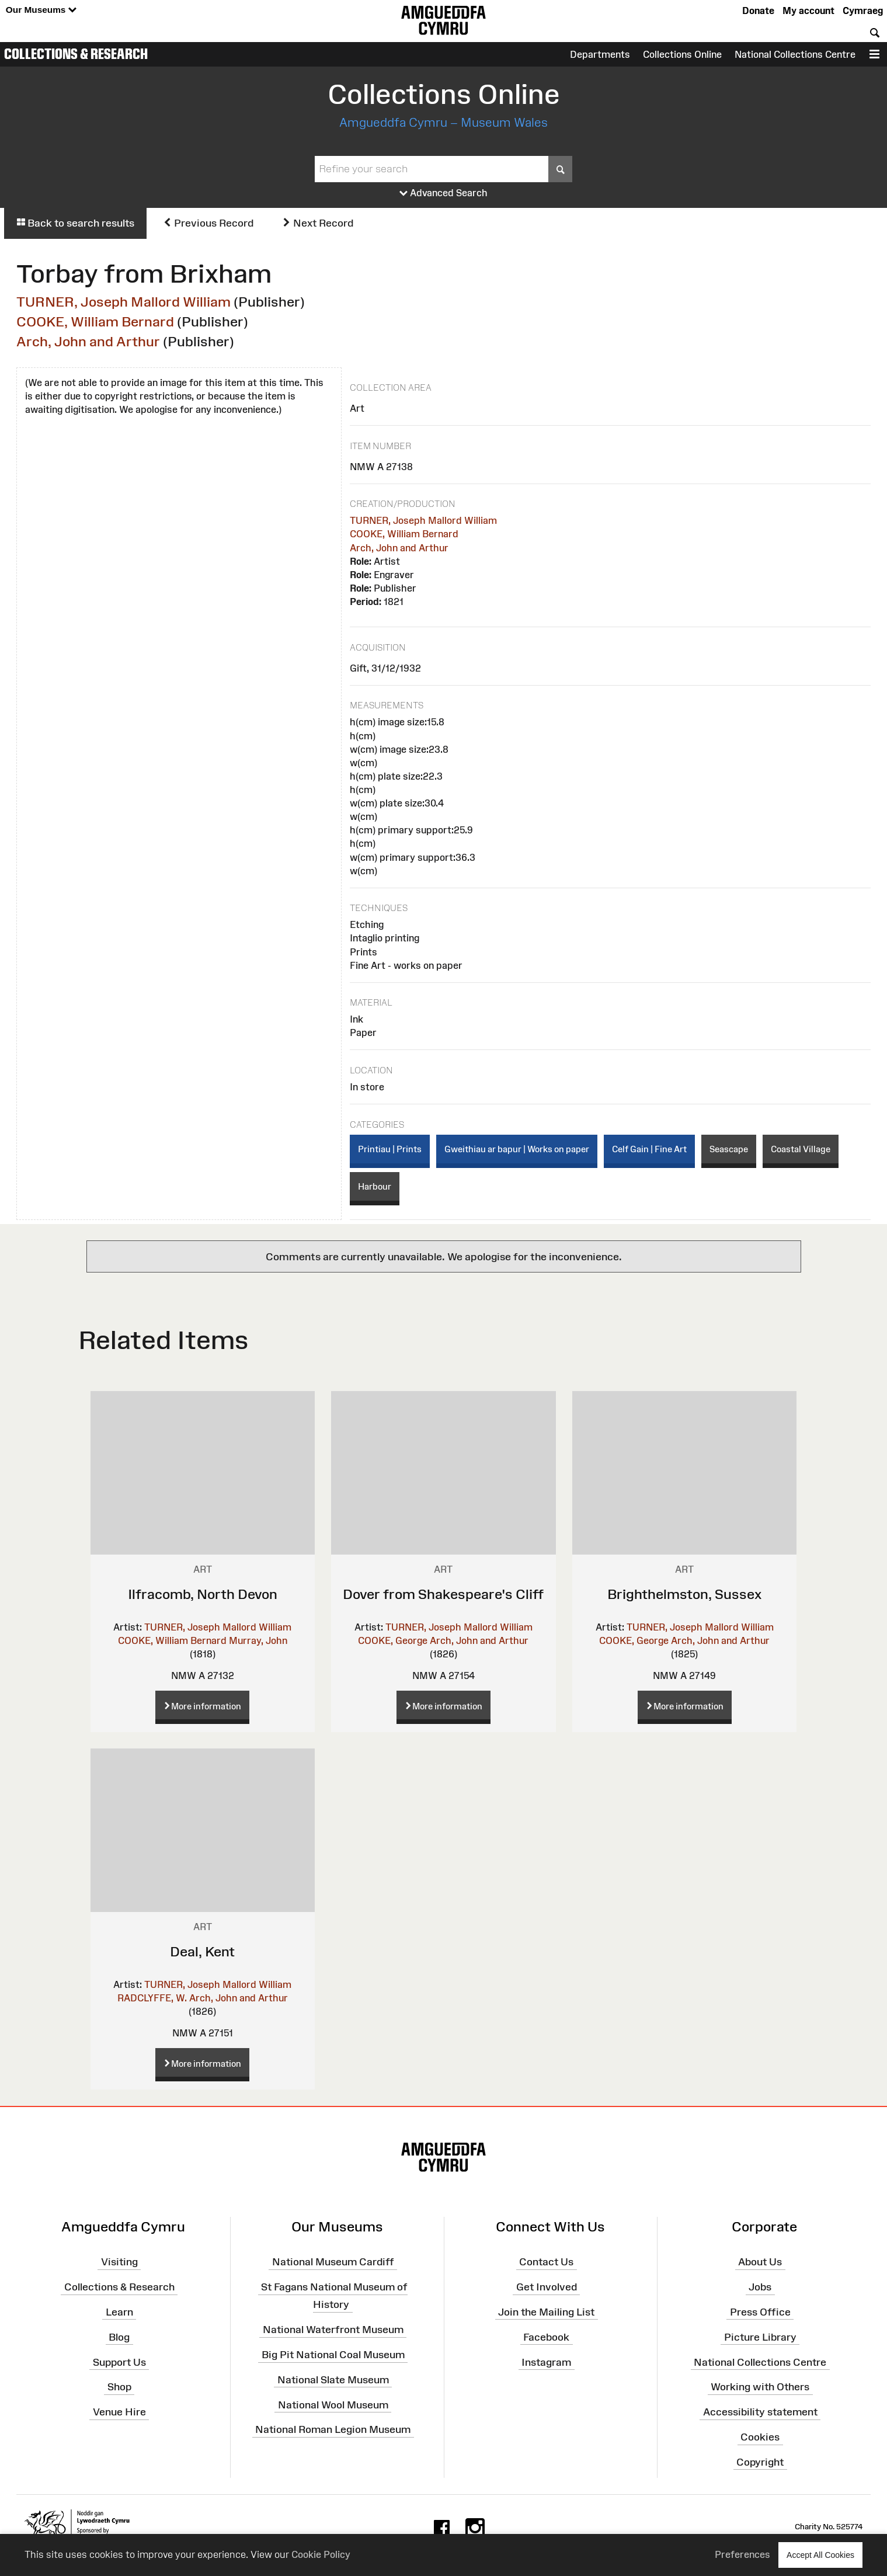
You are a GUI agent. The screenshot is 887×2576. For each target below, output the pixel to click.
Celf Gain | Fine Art (649, 1149)
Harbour (374, 1186)
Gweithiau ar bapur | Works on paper (516, 1149)
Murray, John (258, 1640)
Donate (758, 10)
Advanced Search (443, 193)
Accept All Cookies (820, 2555)
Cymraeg (863, 10)
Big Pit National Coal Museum (333, 2355)
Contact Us (546, 2262)
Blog (119, 2337)
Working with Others (760, 2387)
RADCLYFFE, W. (152, 1998)
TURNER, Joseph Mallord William (123, 302)
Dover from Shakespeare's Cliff (443, 1594)
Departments (600, 54)
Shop (119, 2387)
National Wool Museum (333, 2404)
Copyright (760, 2462)
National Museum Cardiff (333, 2262)
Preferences (742, 2554)
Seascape (728, 1149)
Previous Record (208, 223)
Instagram (546, 2362)
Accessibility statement (760, 2412)
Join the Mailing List (546, 2312)
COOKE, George (392, 1640)
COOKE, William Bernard (95, 321)
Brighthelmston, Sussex (684, 1594)
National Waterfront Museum (333, 2329)
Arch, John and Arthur (88, 341)
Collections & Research (76, 53)
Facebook (546, 2337)
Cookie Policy (320, 2554)
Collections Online (682, 54)
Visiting (119, 2262)
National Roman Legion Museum (333, 2429)
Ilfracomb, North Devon (202, 1594)
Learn (119, 2312)
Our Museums (41, 10)
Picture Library (760, 2337)
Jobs (760, 2287)
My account (808, 10)
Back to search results (75, 223)
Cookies (760, 2437)
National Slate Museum (333, 2380)
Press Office (760, 2312)
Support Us (119, 2362)
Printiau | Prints (390, 1149)
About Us (760, 2262)
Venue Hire (119, 2412)
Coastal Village (800, 1149)
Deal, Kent (202, 1951)
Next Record (317, 223)
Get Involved (546, 2287)
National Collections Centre (795, 54)
